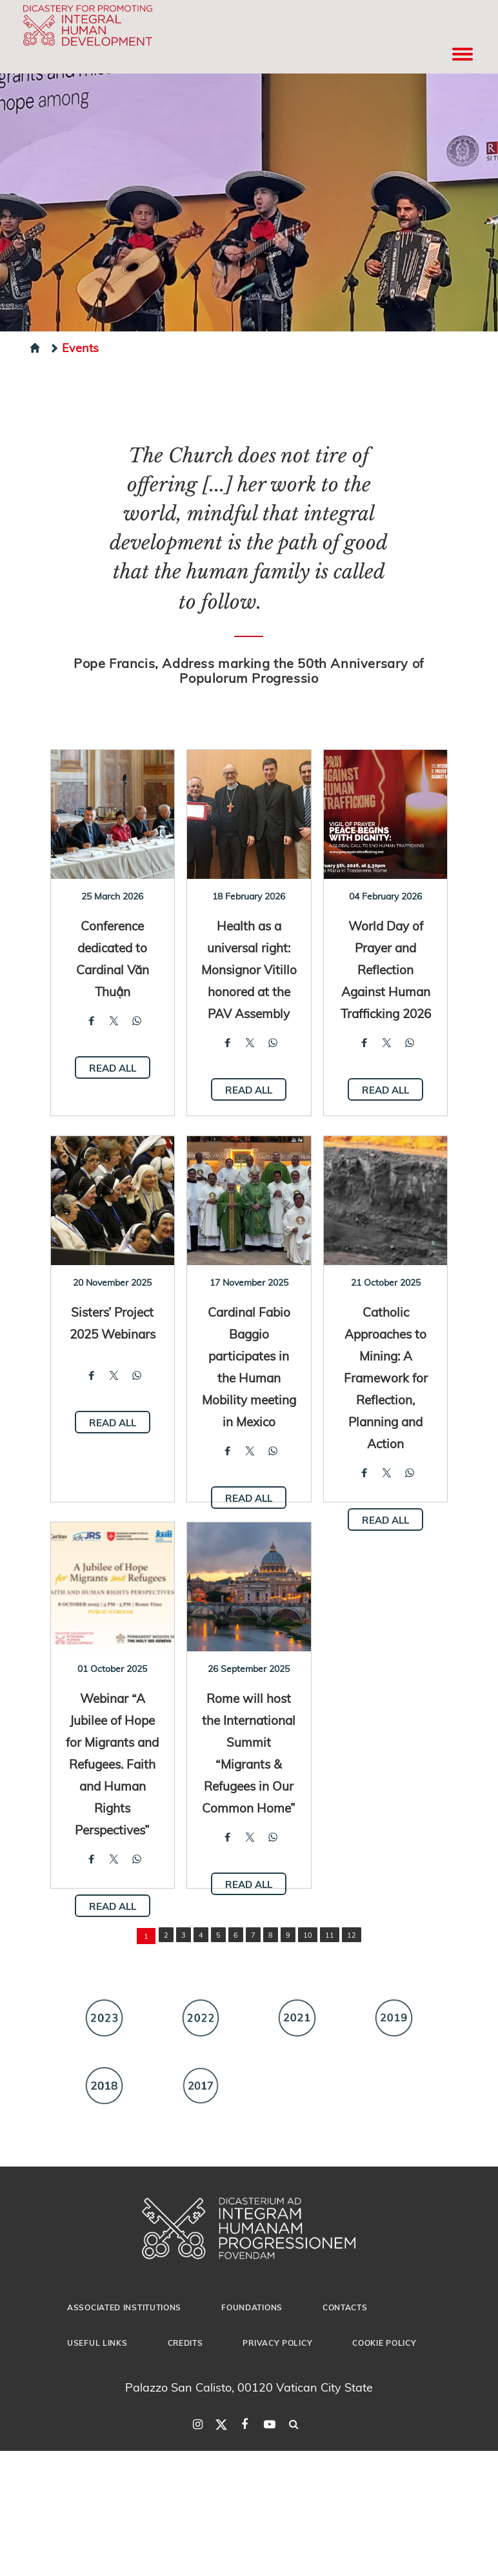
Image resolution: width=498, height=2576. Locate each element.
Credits (185, 2342)
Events (74, 347)
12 (351, 1935)
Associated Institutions (124, 2307)
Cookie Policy (384, 2342)
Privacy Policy (277, 2342)
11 (329, 1935)
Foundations (252, 2307)
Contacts (345, 2307)
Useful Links (97, 2342)
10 (307, 1935)
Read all (112, 1067)
